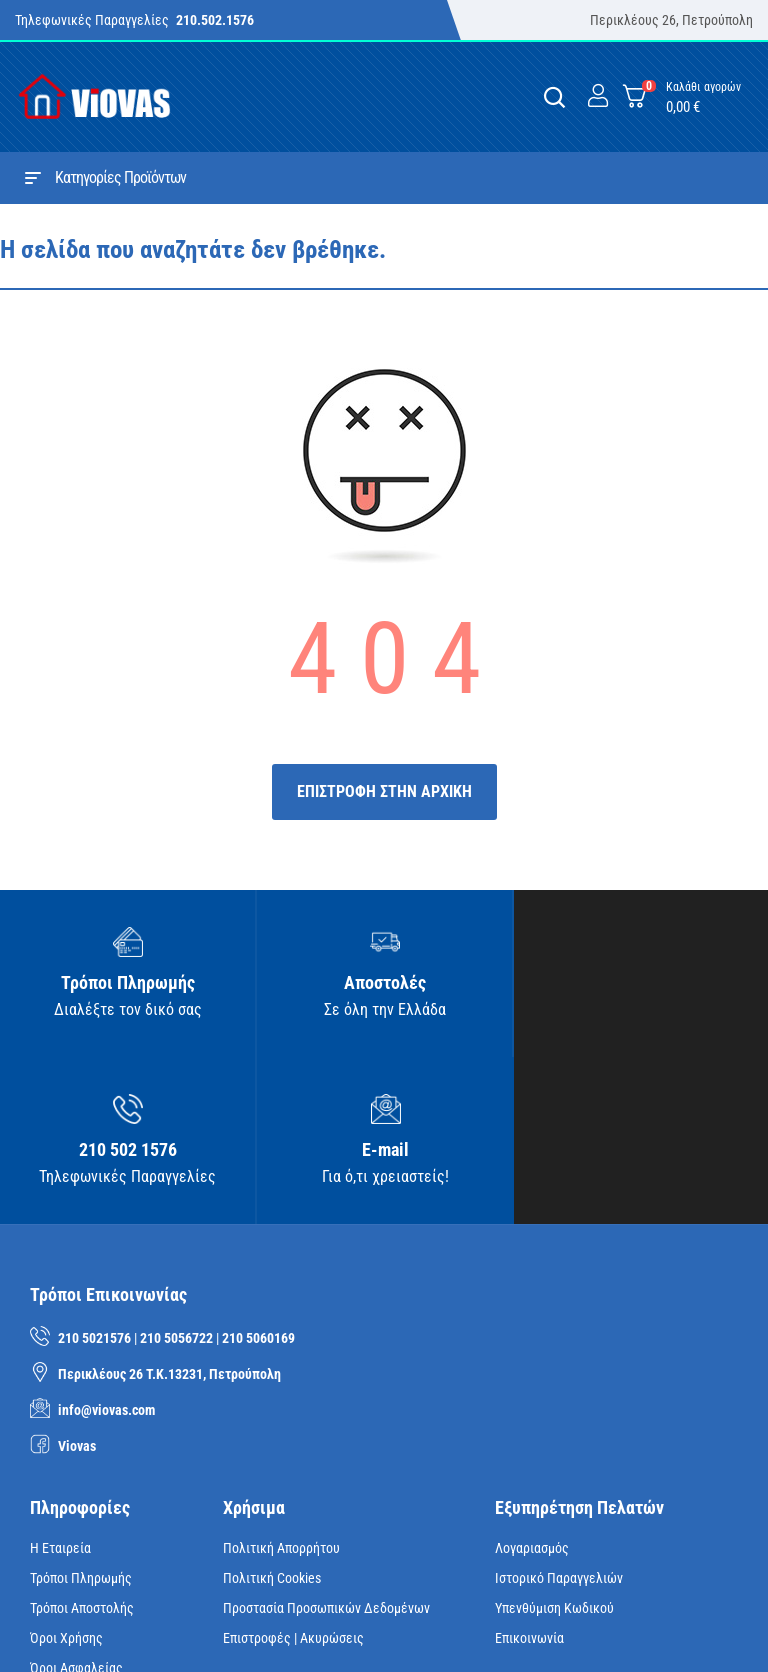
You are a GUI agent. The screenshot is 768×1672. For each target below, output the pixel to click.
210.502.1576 (215, 20)
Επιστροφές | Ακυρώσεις (293, 1478)
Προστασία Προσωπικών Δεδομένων (326, 1448)
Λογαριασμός (532, 1388)
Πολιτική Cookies (272, 1418)
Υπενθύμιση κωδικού (554, 1448)
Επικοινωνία (529, 1478)
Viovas (77, 1286)
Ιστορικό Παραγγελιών (559, 1418)
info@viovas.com (106, 1250)
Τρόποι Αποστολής (82, 1448)
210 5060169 (258, 1178)
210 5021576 (94, 1178)
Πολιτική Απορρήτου (281, 1388)
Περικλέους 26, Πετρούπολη (671, 20)
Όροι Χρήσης (66, 1478)
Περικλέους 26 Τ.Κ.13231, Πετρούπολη (169, 1214)
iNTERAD (317, 1626)
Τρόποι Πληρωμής (81, 1418)
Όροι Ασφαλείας (76, 1508)
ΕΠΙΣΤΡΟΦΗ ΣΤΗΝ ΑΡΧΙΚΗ (384, 791)
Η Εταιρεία (60, 1388)
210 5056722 (176, 1178)
